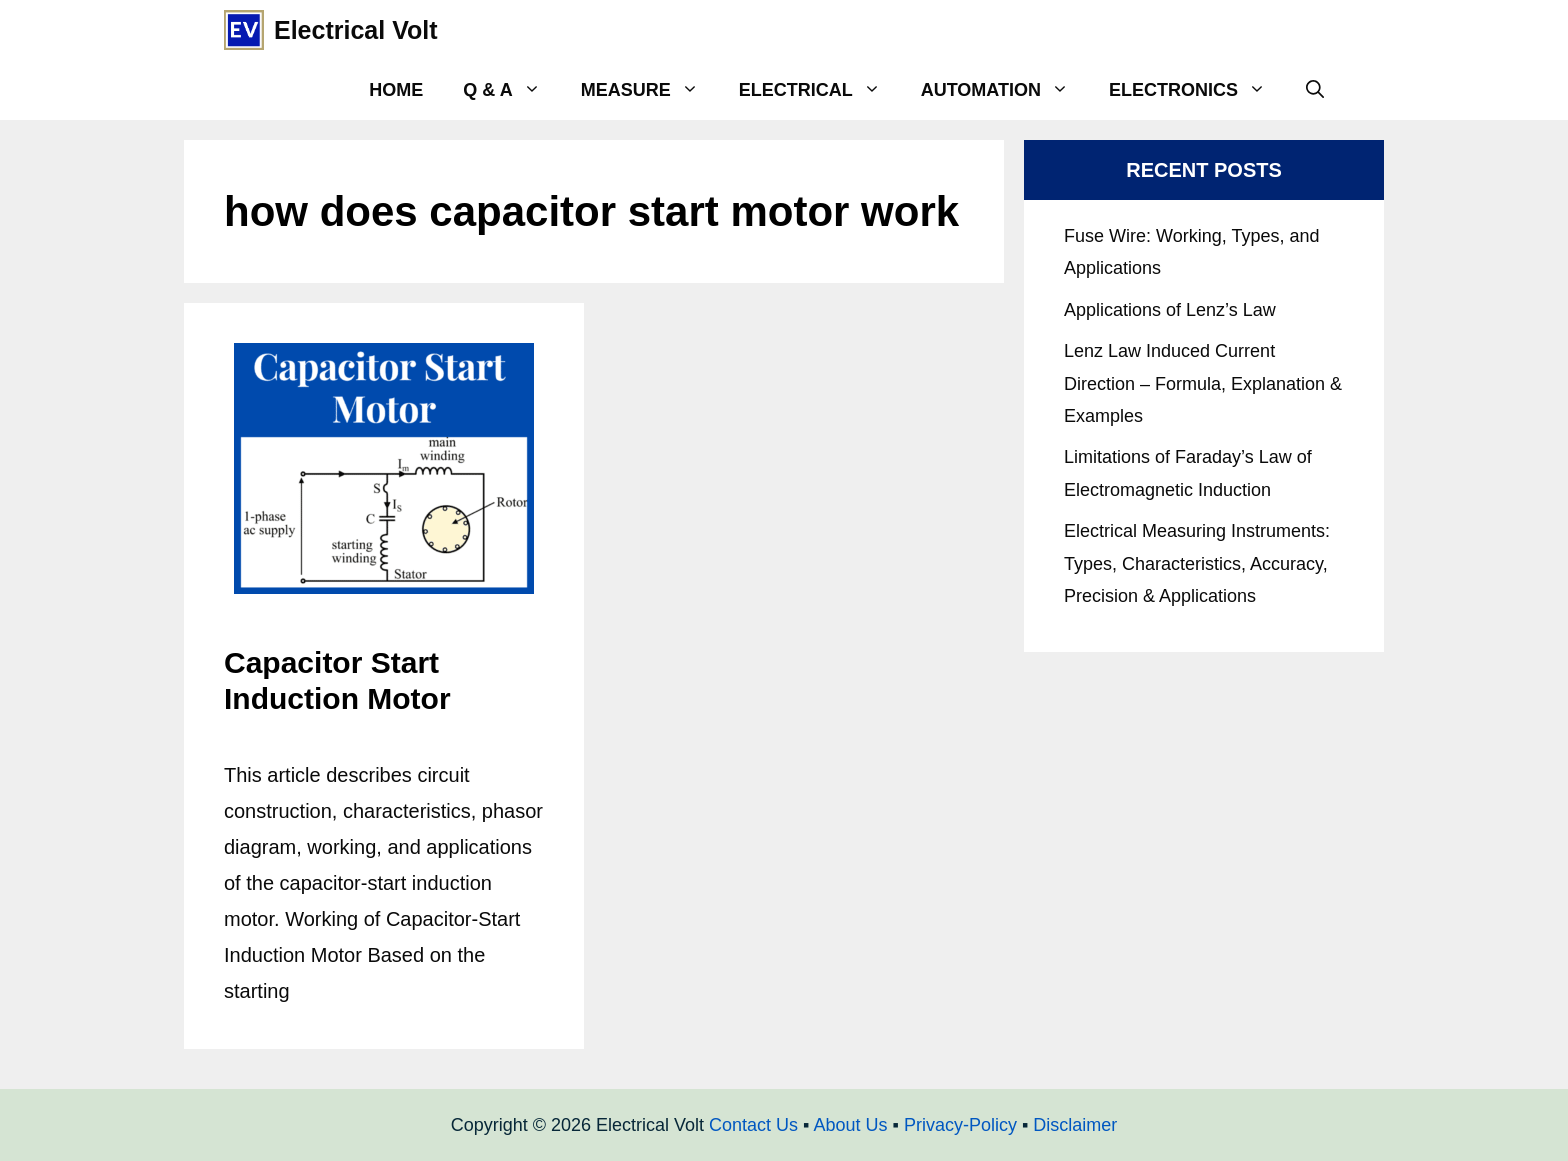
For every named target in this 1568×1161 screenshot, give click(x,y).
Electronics (1197, 90)
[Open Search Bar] (1315, 90)
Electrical (820, 90)
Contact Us (753, 1125)
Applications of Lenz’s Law (1170, 310)
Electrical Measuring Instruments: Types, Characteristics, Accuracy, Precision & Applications (1197, 563)
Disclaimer (1075, 1125)
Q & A (511, 90)
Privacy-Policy (960, 1125)
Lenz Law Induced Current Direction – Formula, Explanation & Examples (1203, 383)
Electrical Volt (356, 30)
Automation (1005, 90)
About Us (850, 1125)
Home (396, 90)
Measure (650, 90)
